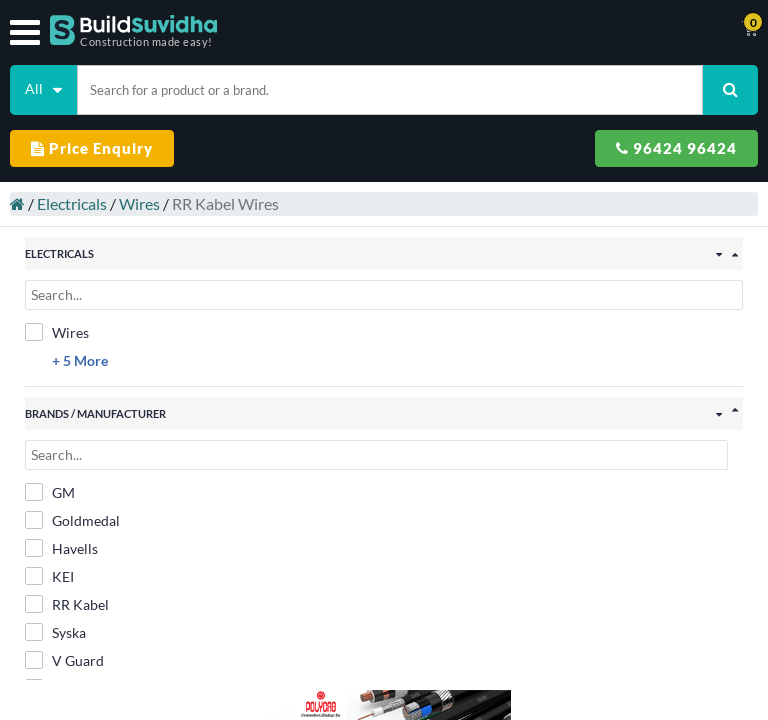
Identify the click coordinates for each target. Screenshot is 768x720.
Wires (129, 193)
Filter (384, 693)
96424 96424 (676, 148)
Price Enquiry (92, 148)
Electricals (62, 193)
